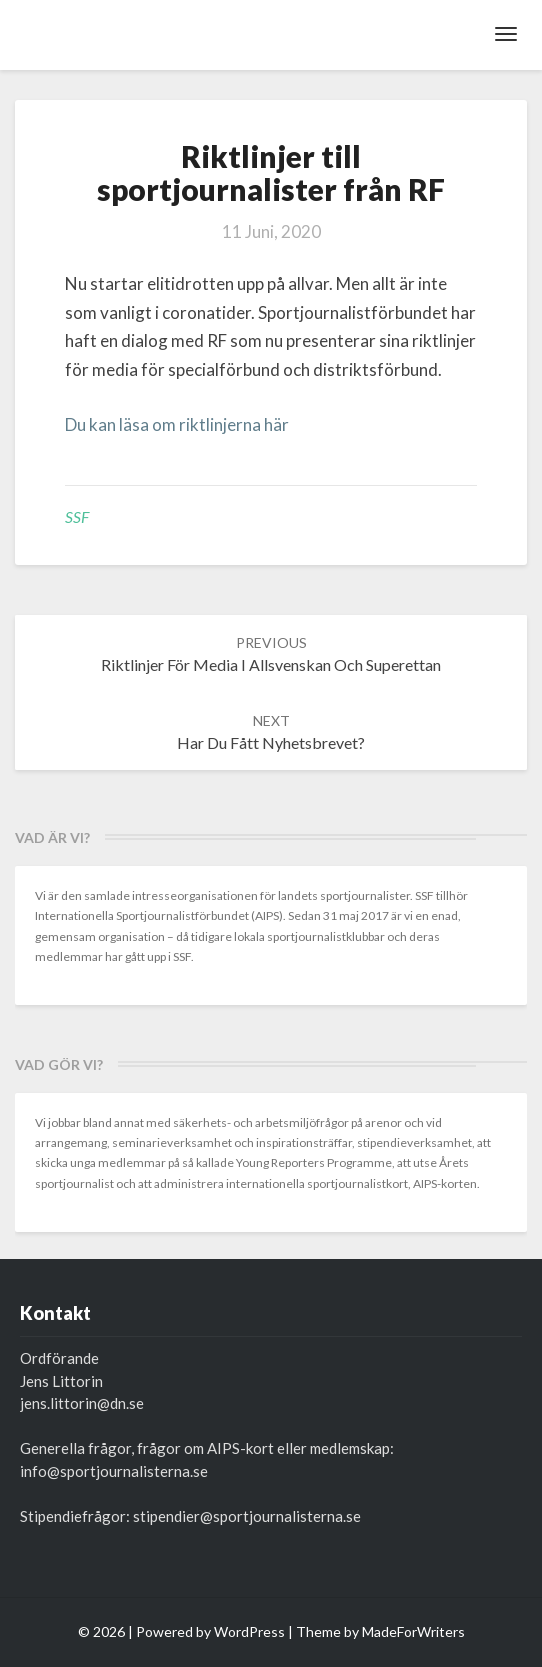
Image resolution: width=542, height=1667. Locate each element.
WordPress (249, 1631)
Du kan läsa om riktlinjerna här (177, 424)
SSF (77, 516)
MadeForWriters (413, 1631)
